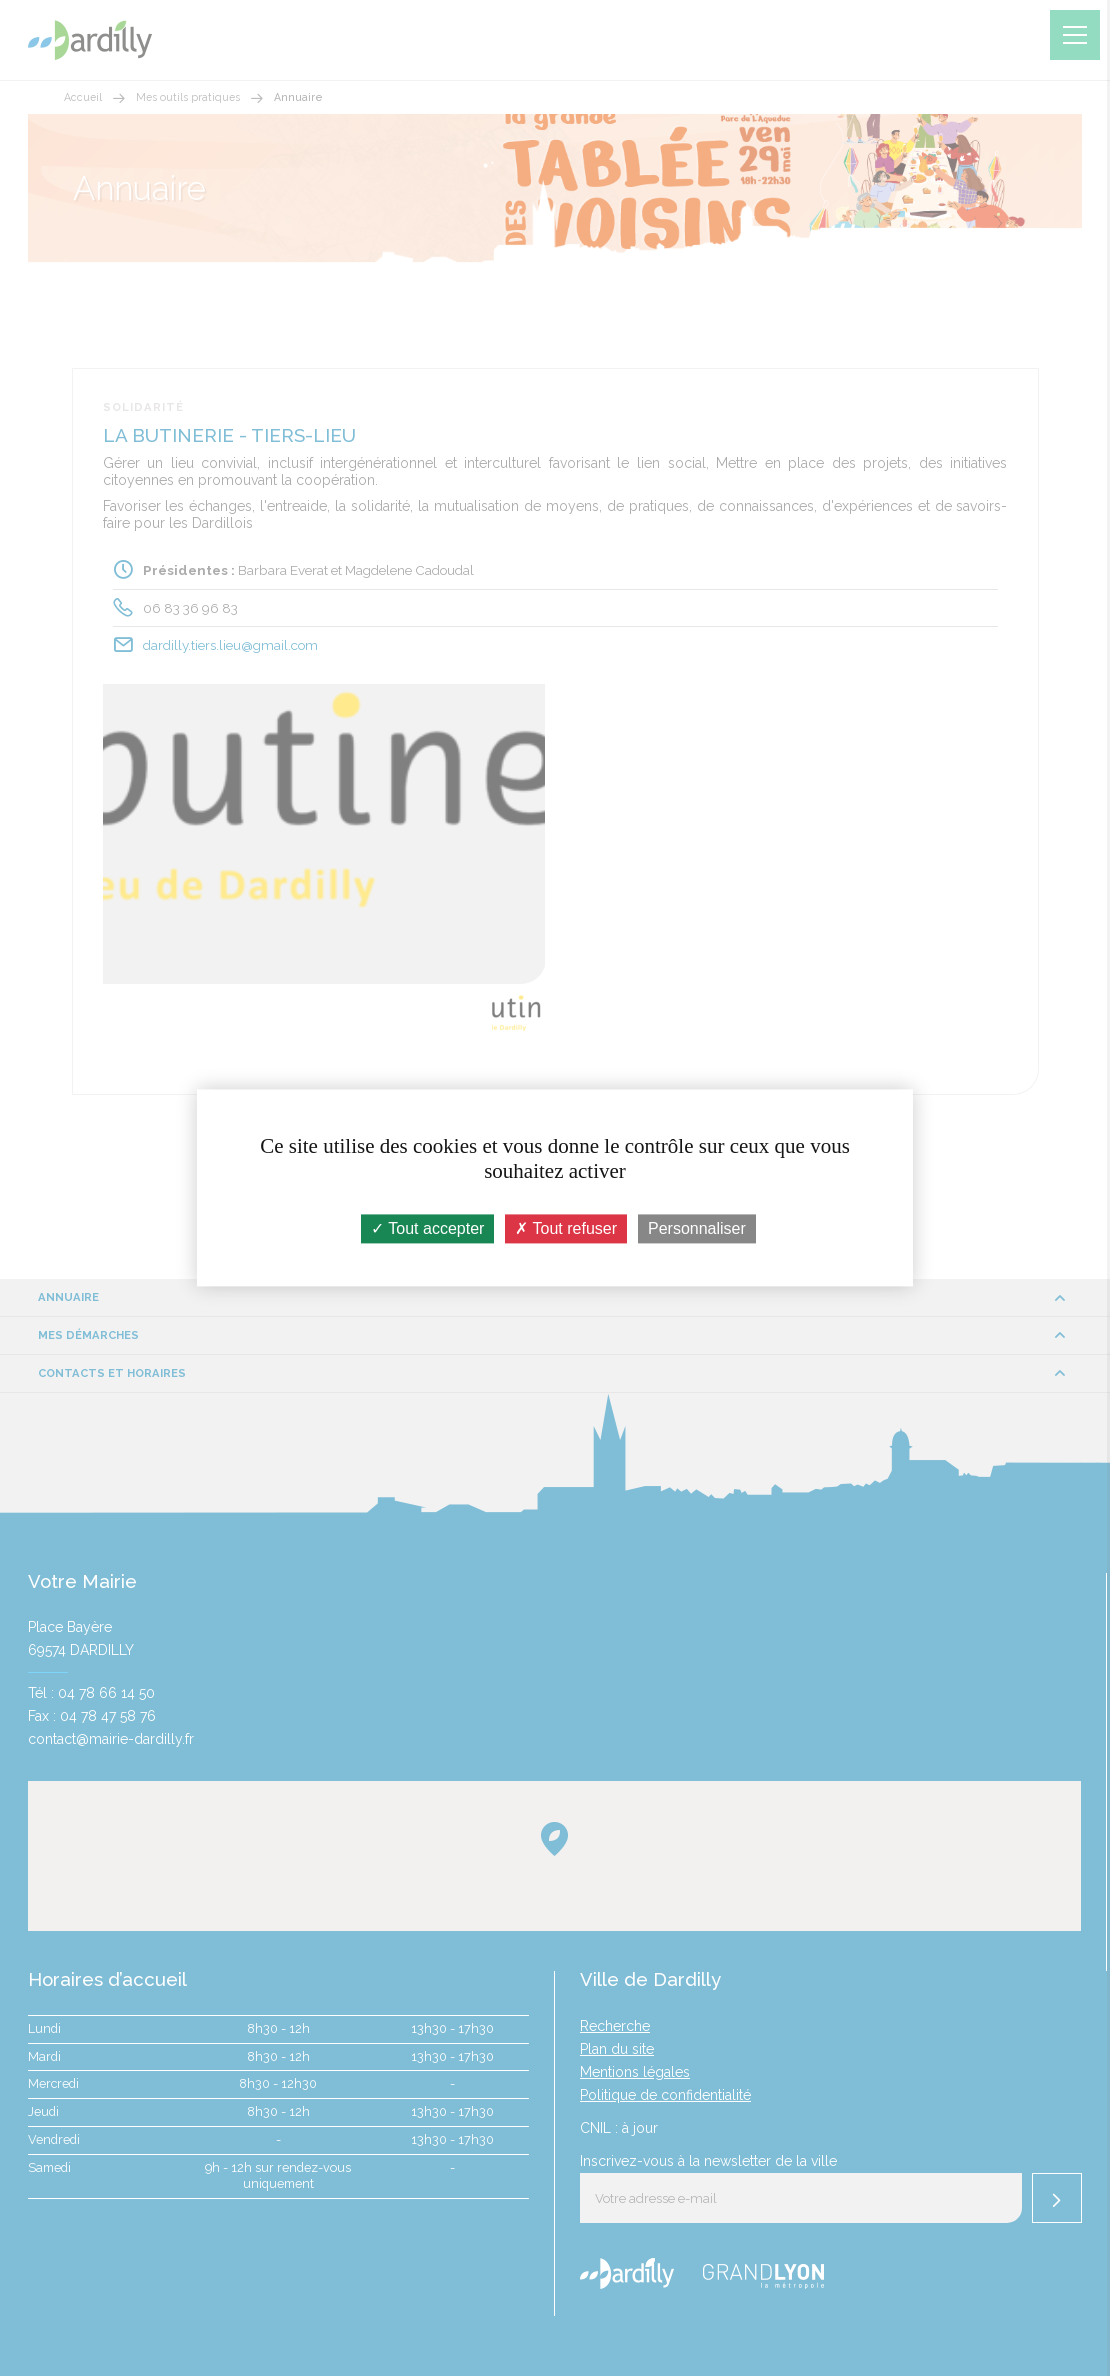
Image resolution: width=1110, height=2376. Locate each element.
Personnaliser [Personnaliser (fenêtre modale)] (697, 1228)
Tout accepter (427, 1228)
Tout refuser (566, 1228)
